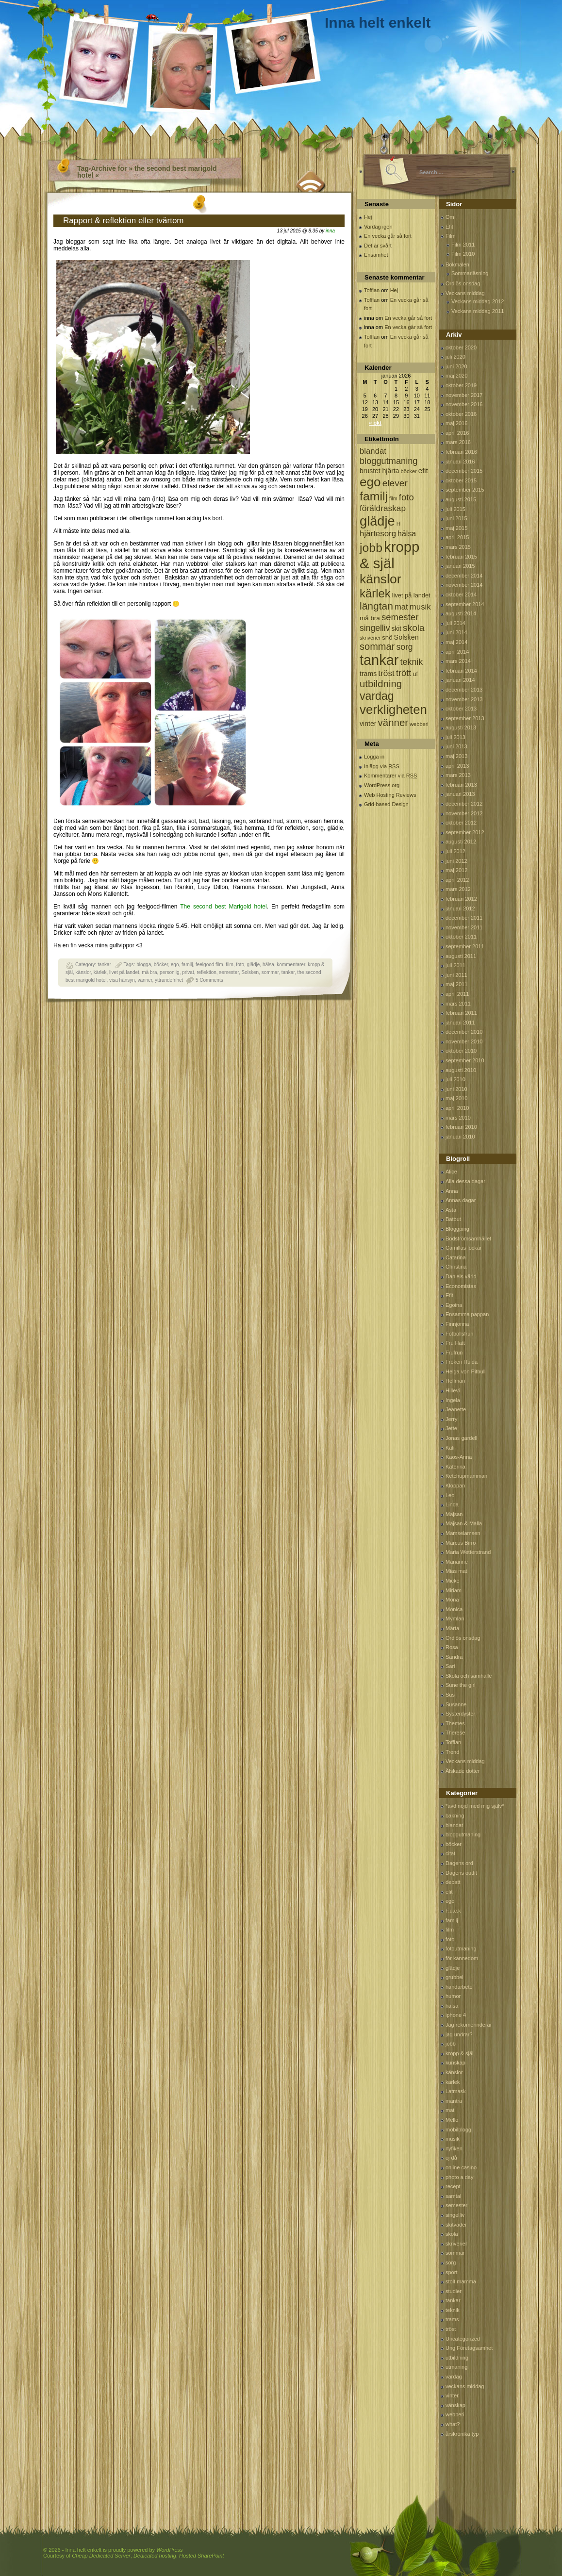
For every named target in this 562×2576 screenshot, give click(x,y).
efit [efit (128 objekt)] (423, 470)
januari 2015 (460, 566)
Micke (453, 1581)
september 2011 (465, 946)
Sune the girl (461, 1685)
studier (454, 2291)
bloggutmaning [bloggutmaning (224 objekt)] (388, 461)
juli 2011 (455, 965)
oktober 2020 (461, 347)
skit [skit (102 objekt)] (396, 628)
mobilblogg (458, 2129)
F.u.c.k (453, 1911)
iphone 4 (456, 2015)
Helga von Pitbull (466, 1371)
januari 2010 (460, 1136)
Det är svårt (378, 245)
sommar (270, 972)
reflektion (206, 972)
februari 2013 (461, 785)
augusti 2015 (461, 499)
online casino (461, 2167)
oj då (451, 2158)
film (229, 964)
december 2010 (464, 1032)
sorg (451, 2262)
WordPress (169, 2550)
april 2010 (457, 1108)
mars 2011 (458, 1004)
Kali (450, 1448)
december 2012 (464, 804)
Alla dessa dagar (465, 1181)
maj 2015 (456, 528)
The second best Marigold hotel (223, 906)
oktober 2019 (461, 385)
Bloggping (457, 1229)
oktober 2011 (461, 937)
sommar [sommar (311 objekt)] (377, 646)
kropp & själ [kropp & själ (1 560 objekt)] (389, 555)
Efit (449, 227)
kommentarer (291, 964)
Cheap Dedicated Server (101, 2556)
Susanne (456, 1704)
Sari (450, 1666)
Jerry (451, 1419)
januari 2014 (460, 680)
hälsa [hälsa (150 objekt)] (406, 533)
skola (452, 2234)
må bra (149, 972)
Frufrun (454, 1352)
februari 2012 (461, 899)
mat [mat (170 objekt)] (401, 606)
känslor (83, 972)
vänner (144, 980)
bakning (455, 1815)
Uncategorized (463, 2339)
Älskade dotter (462, 1771)
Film (451, 236)
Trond (452, 1752)
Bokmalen (457, 264)
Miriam (454, 1590)
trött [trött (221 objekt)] (403, 673)
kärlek (100, 972)
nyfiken (454, 2148)
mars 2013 (458, 775)
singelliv (455, 2215)
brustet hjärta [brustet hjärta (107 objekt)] (379, 471)
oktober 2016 (461, 414)
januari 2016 (460, 461)
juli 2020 (455, 357)
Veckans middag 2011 (477, 311)
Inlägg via (381, 766)
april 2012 (457, 880)
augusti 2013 (461, 727)
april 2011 (457, 994)
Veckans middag (465, 293)
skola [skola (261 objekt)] (414, 628)
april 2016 (457, 433)
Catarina (456, 1257)
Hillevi (453, 1390)
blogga (143, 964)
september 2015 (465, 490)
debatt (453, 1882)
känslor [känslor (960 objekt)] (380, 579)
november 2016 (464, 404)
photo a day (460, 2177)
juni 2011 (456, 975)
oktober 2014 (461, 594)
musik (453, 2139)
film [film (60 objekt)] (393, 498)
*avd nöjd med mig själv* (475, 1806)
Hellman (455, 1381)
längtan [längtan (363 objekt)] (376, 605)
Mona (452, 1599)
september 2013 (465, 718)
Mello (452, 2120)
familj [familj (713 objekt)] (374, 496)
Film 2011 (463, 245)
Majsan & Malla (464, 1523)
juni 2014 (456, 632)
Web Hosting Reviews (390, 795)
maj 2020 (456, 376)
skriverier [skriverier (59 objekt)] (370, 638)
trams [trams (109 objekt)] (368, 673)
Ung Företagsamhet (469, 2348)
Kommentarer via (390, 775)
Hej (368, 217)
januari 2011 (460, 1022)
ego (175, 964)
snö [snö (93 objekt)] (387, 637)
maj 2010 (456, 1098)
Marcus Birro (461, 1543)
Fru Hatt (455, 1343)
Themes (455, 1723)
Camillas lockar (464, 1248)
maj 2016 (456, 423)
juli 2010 (455, 1079)
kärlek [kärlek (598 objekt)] (375, 593)
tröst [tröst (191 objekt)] (386, 673)
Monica (454, 1609)
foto (240, 964)
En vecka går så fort (388, 236)
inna (330, 230)
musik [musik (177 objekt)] (420, 606)
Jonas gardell (461, 1438)
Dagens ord (459, 1863)
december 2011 (464, 918)
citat (450, 1853)
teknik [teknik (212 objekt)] (411, 662)
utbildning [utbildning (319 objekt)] (381, 683)
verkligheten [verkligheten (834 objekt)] (393, 709)
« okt (375, 423)
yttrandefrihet (169, 980)
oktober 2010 (461, 1051)
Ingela (453, 1400)
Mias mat (456, 1571)
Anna (452, 1191)
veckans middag (465, 2386)
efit (449, 1892)
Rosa (452, 1647)
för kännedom (462, 1958)
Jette (451, 1428)
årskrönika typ (462, 2434)
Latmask (456, 2091)
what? (453, 2424)
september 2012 (465, 832)
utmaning (456, 2367)
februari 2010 (461, 1127)
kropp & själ (459, 2053)
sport (451, 2272)
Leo (450, 1495)
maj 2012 (456, 870)
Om (450, 217)
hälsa (268, 964)
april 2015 (457, 537)
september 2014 (465, 604)
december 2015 (464, 471)
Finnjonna (457, 1324)
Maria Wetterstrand (468, 1552)
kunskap (455, 2062)
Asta (451, 1210)
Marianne (457, 1562)
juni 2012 (456, 861)
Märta (452, 1628)
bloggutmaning (463, 1834)
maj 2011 (456, 984)
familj (187, 964)
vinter (452, 2395)
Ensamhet (376, 255)
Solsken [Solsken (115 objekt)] (406, 637)
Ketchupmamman (466, 1476)
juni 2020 (456, 366)
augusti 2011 (461, 956)
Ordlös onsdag (463, 283)
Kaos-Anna (459, 1457)
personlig (170, 972)
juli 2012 (455, 851)
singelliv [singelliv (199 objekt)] (375, 628)
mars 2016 (458, 442)
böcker (161, 964)
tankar (104, 964)
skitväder (456, 2225)
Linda (452, 1504)
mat (450, 2110)
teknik (453, 2310)
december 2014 (464, 575)
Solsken (250, 972)
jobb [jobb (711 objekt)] (371, 547)
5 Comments (209, 980)
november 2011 (464, 927)
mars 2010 (458, 1118)
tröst (451, 2329)
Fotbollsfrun (459, 1334)
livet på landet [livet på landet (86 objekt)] (411, 595)
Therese (455, 1732)
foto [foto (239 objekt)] (406, 497)
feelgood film (209, 964)
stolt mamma (461, 2281)
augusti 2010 (461, 1070)
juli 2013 (455, 737)
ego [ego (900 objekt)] (370, 482)
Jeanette (456, 1409)
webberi (455, 2414)
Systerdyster (460, 1714)
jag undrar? (459, 2034)
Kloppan (455, 1485)
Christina (456, 1267)
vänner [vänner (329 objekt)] (393, 722)
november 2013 (464, 699)
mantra (454, 2101)
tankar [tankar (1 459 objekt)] (379, 660)
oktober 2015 (461, 480)
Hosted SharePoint (201, 2556)
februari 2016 (461, 452)
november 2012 (464, 813)
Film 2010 (463, 254)
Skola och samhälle (469, 1676)
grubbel (454, 1977)
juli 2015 (455, 509)
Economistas (461, 1286)
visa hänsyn (122, 980)
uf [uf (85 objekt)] (415, 674)
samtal (453, 2196)
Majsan (454, 1514)
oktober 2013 (461, 708)
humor (453, 1996)
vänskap (455, 2405)
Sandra (454, 1657)
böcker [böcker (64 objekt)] (409, 471)
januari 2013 (460, 794)
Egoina (454, 1305)
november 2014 (464, 585)
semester (229, 972)
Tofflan (372, 290)
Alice (451, 1171)
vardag (454, 2376)
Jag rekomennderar (469, 2025)
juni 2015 (456, 518)
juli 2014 (455, 623)
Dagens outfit (461, 1873)
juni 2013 (456, 746)
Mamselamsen (463, 1533)
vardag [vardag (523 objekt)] (377, 696)
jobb (451, 2044)
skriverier (456, 2243)
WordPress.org (381, 785)
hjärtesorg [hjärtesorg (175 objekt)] (378, 533)
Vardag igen (378, 227)
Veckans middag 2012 (477, 301)
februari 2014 (461, 671)
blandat (454, 1825)
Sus (450, 1695)
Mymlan (455, 1618)
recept (453, 2186)
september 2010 (465, 1060)
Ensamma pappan (467, 1314)
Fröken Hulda (462, 1362)
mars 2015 (458, 547)
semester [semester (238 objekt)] (399, 617)
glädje (253, 964)
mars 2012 (458, 889)
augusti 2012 (461, 841)
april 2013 (457, 766)
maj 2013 (456, 756)
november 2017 (464, 395)
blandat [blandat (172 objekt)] (373, 451)
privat (188, 972)
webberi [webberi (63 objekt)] (419, 724)
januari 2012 (460, 908)
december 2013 (464, 690)
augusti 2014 (461, 613)
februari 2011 (461, 1013)
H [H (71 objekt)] (398, 523)
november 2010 (464, 1041)
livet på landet (124, 972)
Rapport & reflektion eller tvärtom (123, 220)
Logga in (374, 757)
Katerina (455, 1467)
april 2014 (457, 652)
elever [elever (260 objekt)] (395, 483)
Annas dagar (461, 1200)
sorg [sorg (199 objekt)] (404, 647)
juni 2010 (456, 1089)
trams (452, 2319)
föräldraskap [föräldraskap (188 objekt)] (383, 508)
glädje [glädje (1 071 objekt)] (377, 520)
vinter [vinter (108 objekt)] (368, 723)
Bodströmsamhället (468, 1238)
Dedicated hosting (154, 2556)
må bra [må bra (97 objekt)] (370, 618)
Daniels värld (461, 1276)
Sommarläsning (469, 273)
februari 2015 (461, 557)
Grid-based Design (386, 804)
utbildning (457, 2358)
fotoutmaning (461, 1948)
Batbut (453, 1219)
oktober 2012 (461, 823)
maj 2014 (456, 642)
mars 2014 (458, 661)
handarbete (459, 1987)
